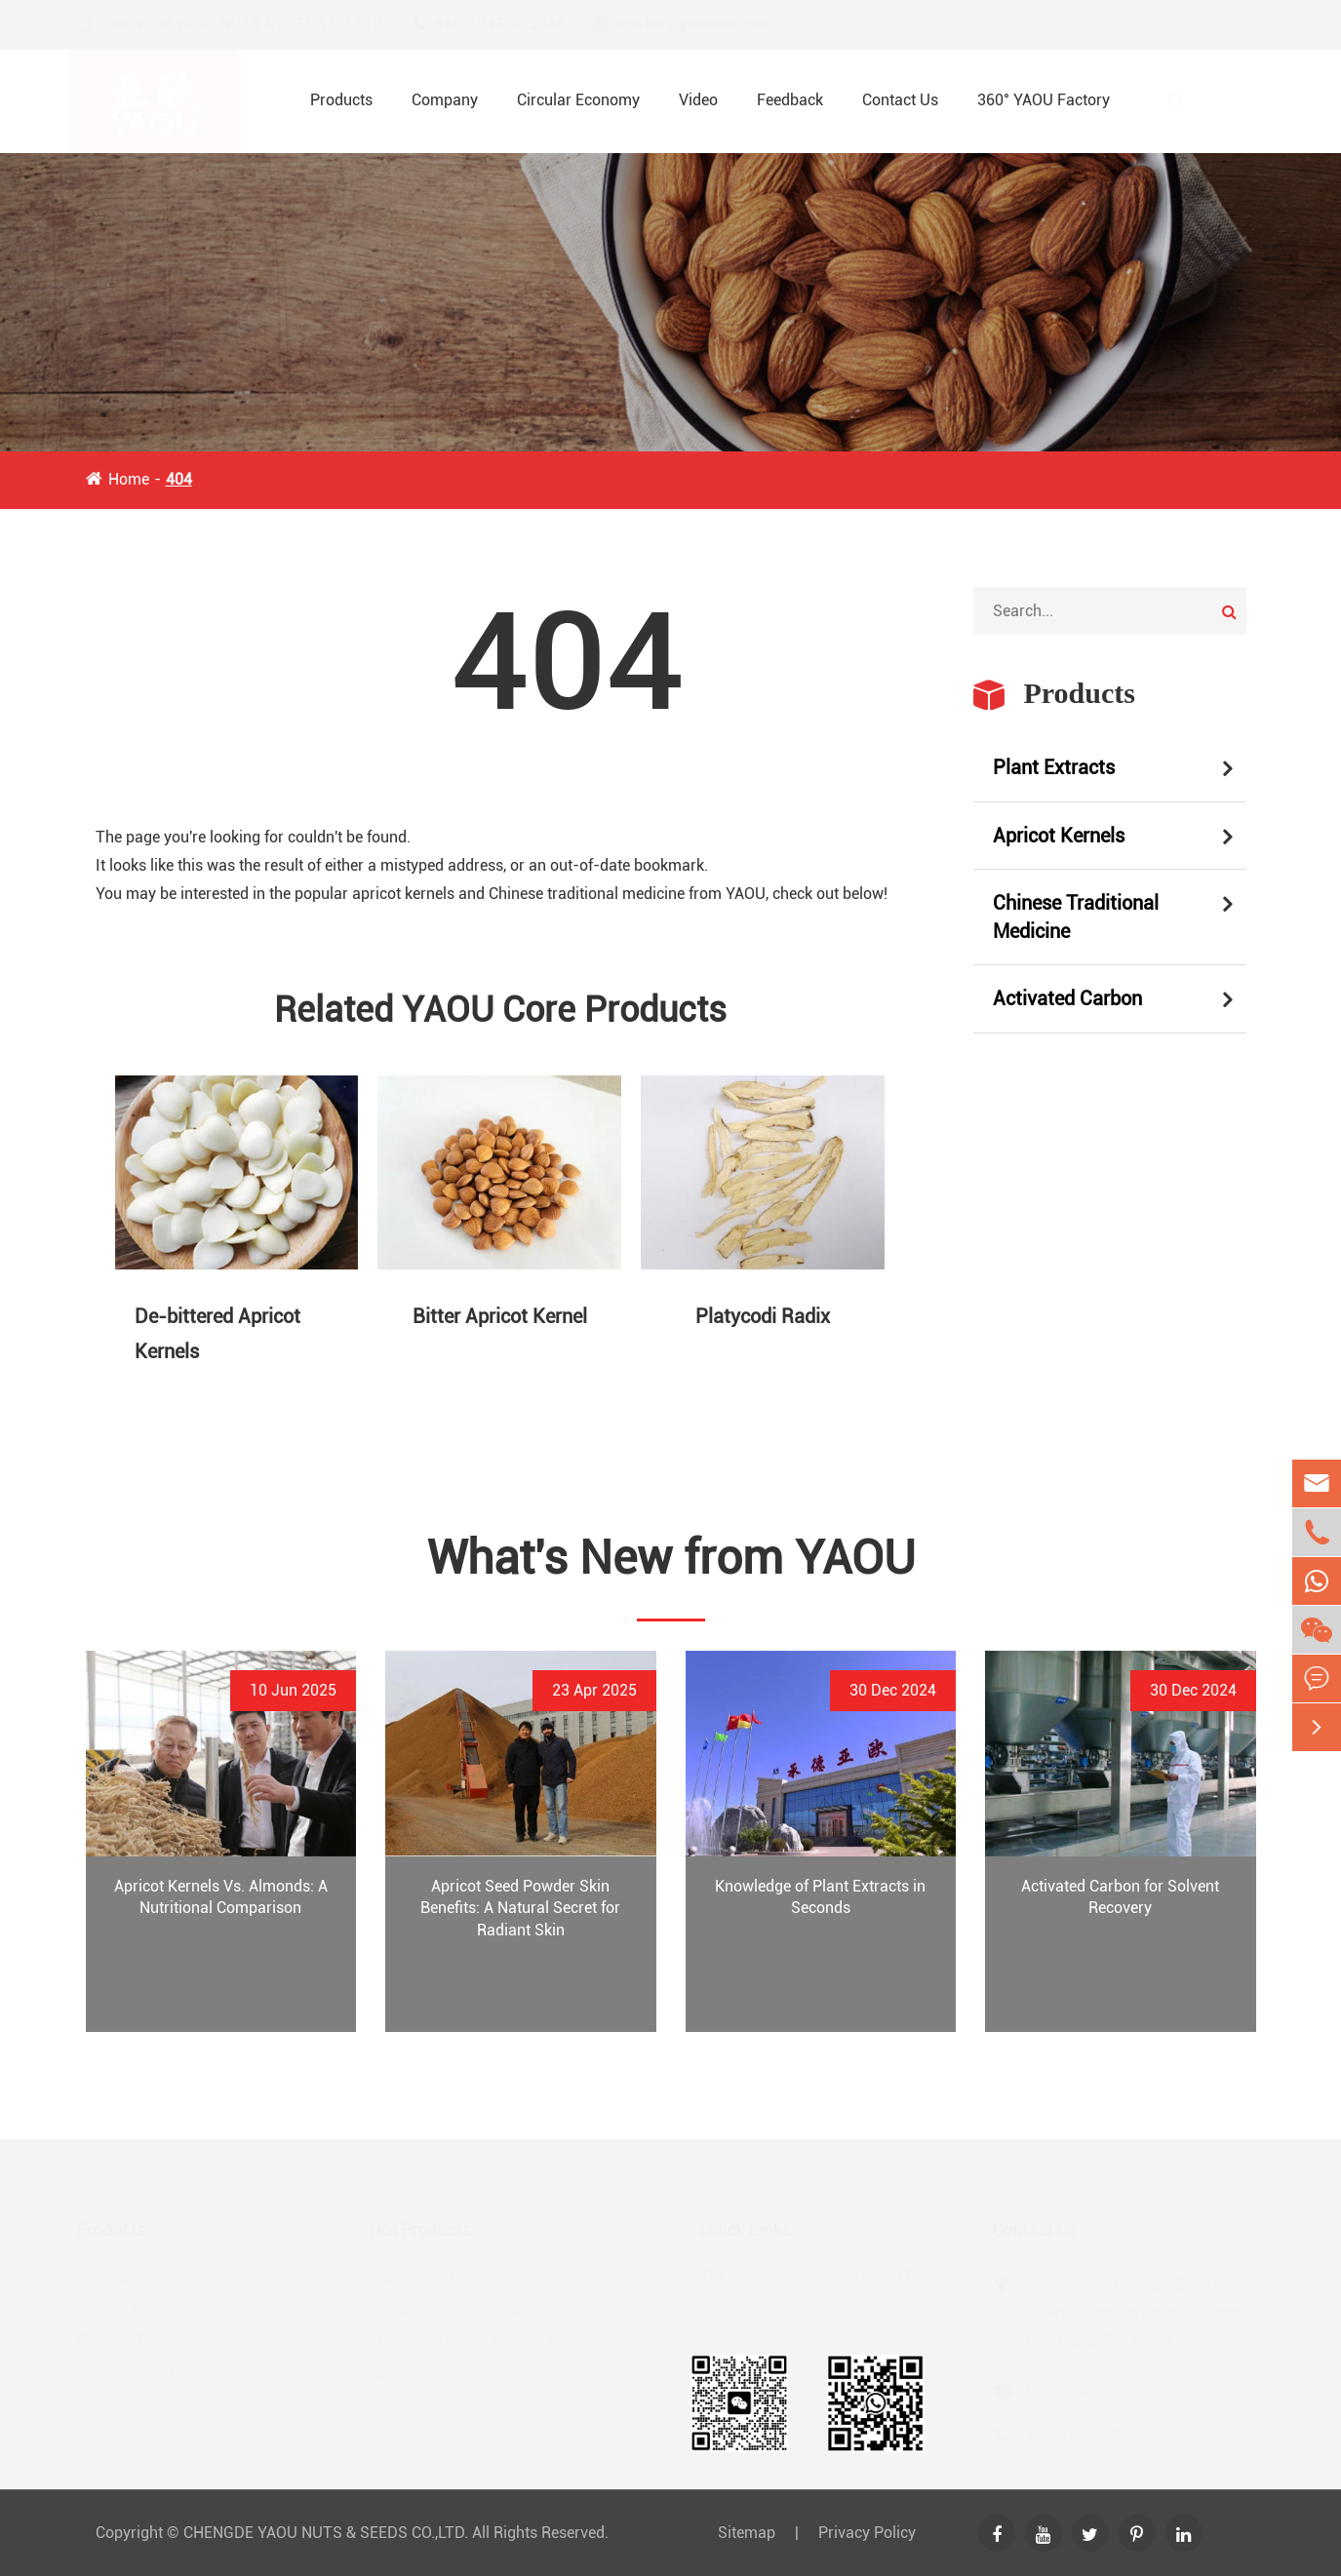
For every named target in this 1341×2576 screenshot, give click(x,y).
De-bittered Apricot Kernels (217, 1334)
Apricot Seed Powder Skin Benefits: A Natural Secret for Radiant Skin (520, 1908)
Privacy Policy (867, 2532)
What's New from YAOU (671, 1557)
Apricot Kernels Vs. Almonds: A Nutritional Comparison (221, 1897)
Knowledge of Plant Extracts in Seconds (820, 1897)
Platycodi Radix (762, 1316)
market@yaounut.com (710, 24)
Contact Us (900, 100)
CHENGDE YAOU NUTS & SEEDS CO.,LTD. (325, 2532)
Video (698, 100)
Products (341, 100)
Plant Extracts (1054, 767)
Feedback (790, 100)
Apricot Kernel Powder (453, 2372)
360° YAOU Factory (1043, 100)
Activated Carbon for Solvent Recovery (1120, 1897)
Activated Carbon (1067, 998)
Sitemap (746, 2532)
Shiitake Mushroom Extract (470, 2308)
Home (128, 479)
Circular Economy (578, 100)
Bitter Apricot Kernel (500, 1316)
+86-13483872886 (517, 24)
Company (445, 100)
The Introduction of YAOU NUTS (802, 2276)
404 (179, 479)
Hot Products (427, 2229)
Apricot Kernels (1058, 835)
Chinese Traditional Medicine (1076, 917)
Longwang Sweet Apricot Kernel (486, 2340)
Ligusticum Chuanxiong (458, 2276)
